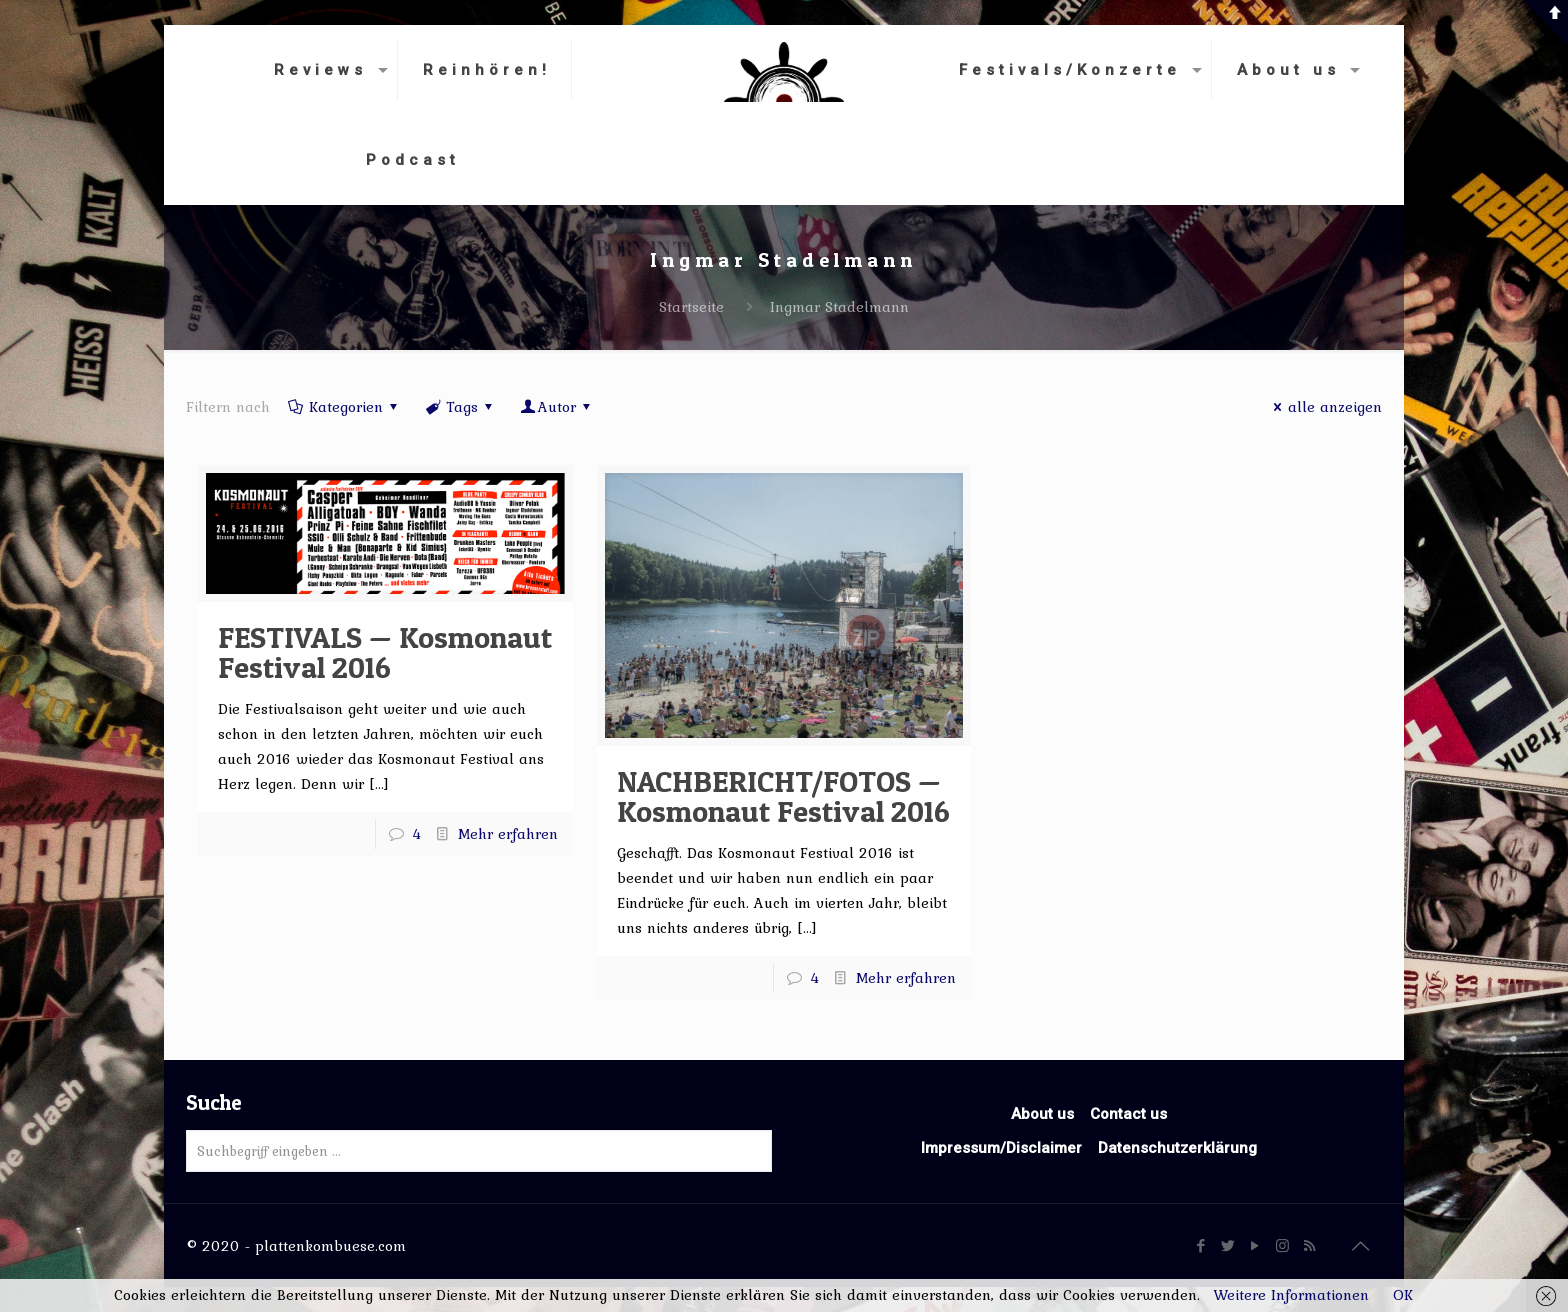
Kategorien (344, 407)
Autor (557, 407)
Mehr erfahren (508, 834)
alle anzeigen (1324, 407)
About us (1042, 1114)
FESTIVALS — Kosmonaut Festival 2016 (385, 652)
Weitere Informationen (1291, 1295)
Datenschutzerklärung (1177, 1148)
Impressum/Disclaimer (1001, 1148)
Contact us (1128, 1114)
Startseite (691, 307)
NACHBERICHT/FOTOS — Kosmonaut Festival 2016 (783, 796)
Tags (460, 407)
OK (1403, 1295)
